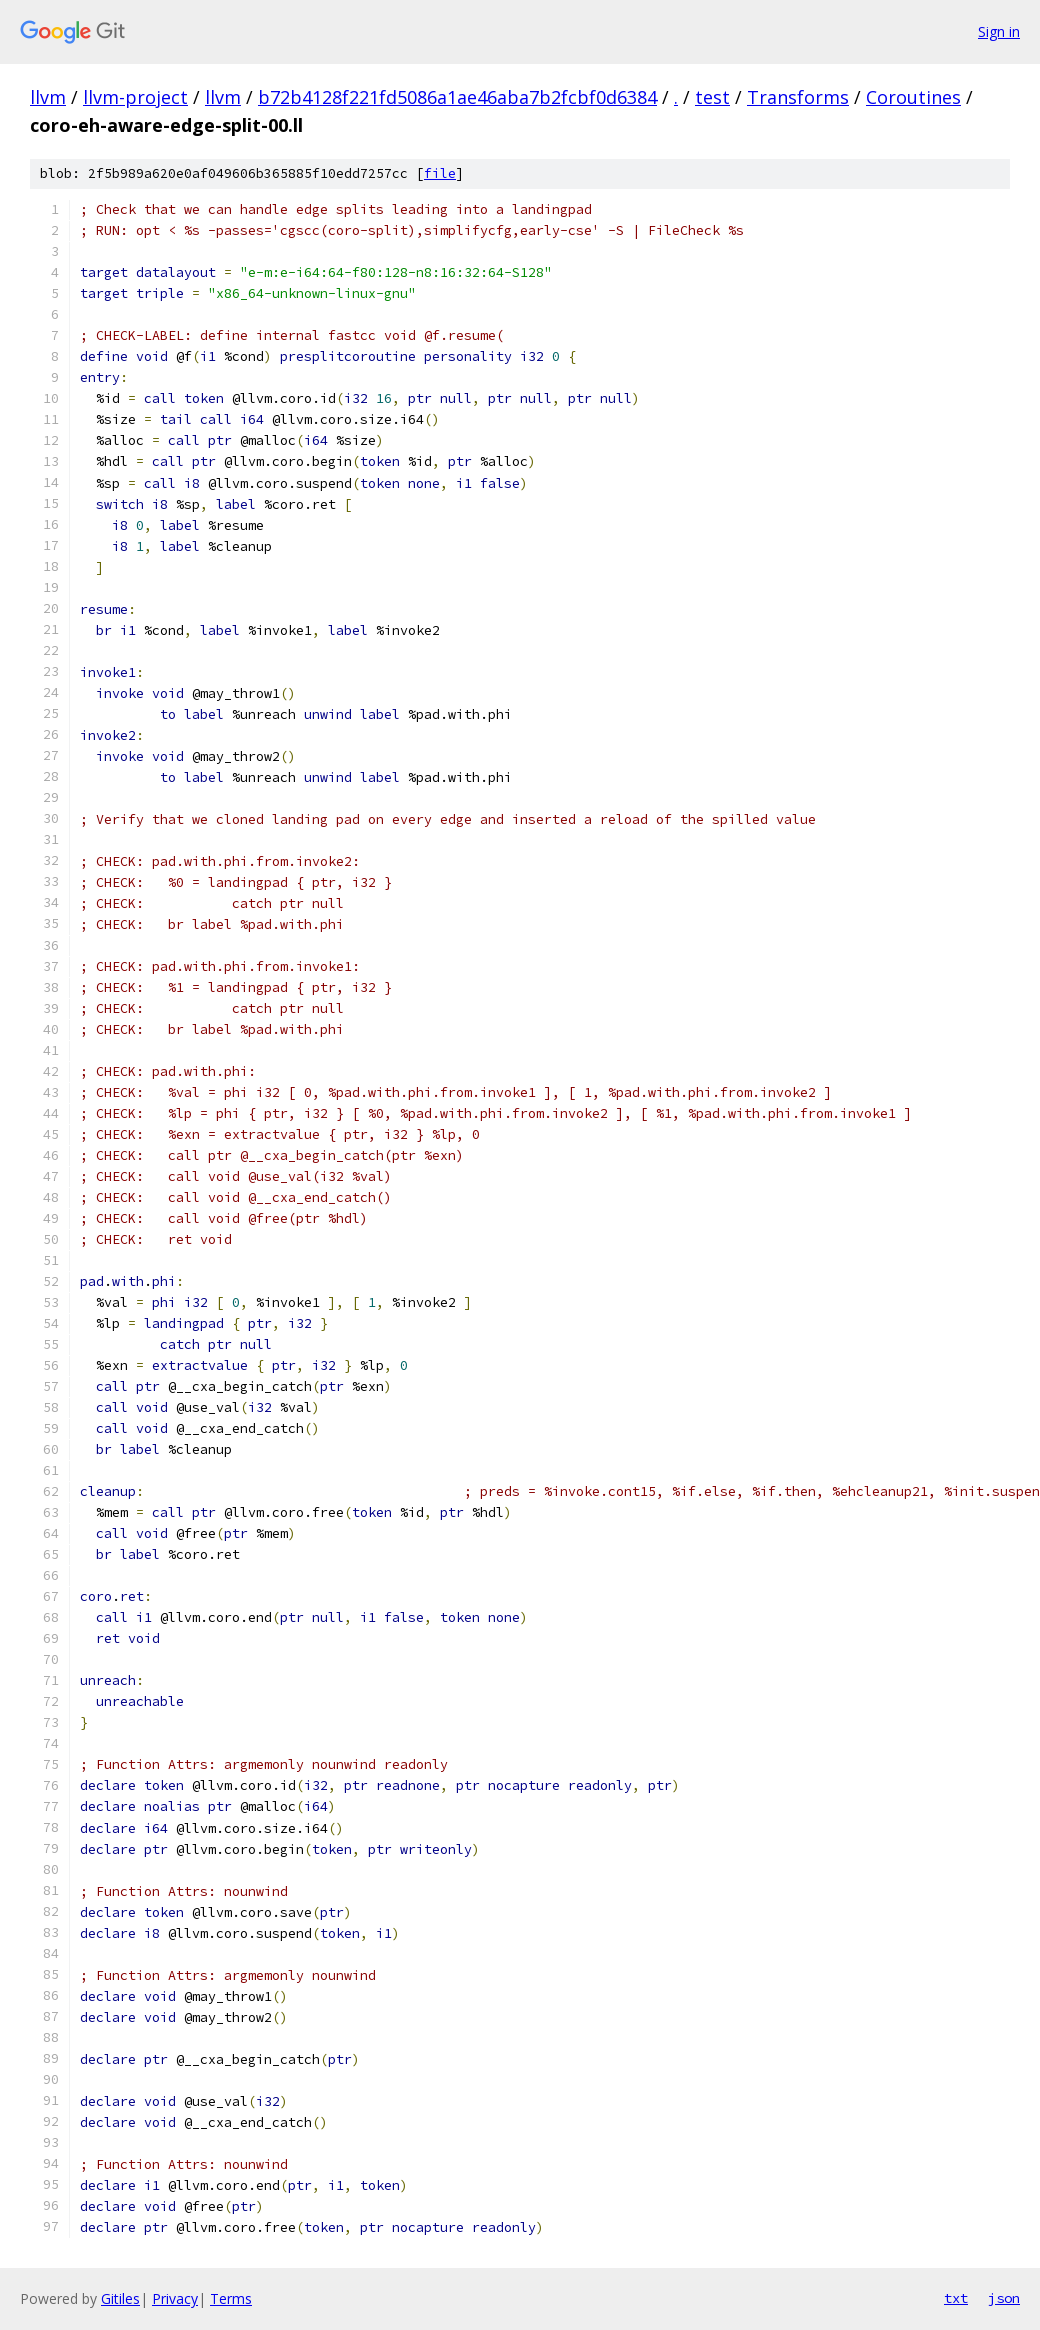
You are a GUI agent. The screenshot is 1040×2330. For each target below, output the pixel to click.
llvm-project (135, 97)
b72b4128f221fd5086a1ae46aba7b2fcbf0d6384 (457, 97)
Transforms (798, 97)
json (1004, 2298)
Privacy (175, 2298)
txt (956, 2298)
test (712, 97)
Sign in (999, 31)
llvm (48, 97)
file (440, 173)
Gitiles (120, 2298)
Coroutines (913, 97)
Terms (231, 2298)
